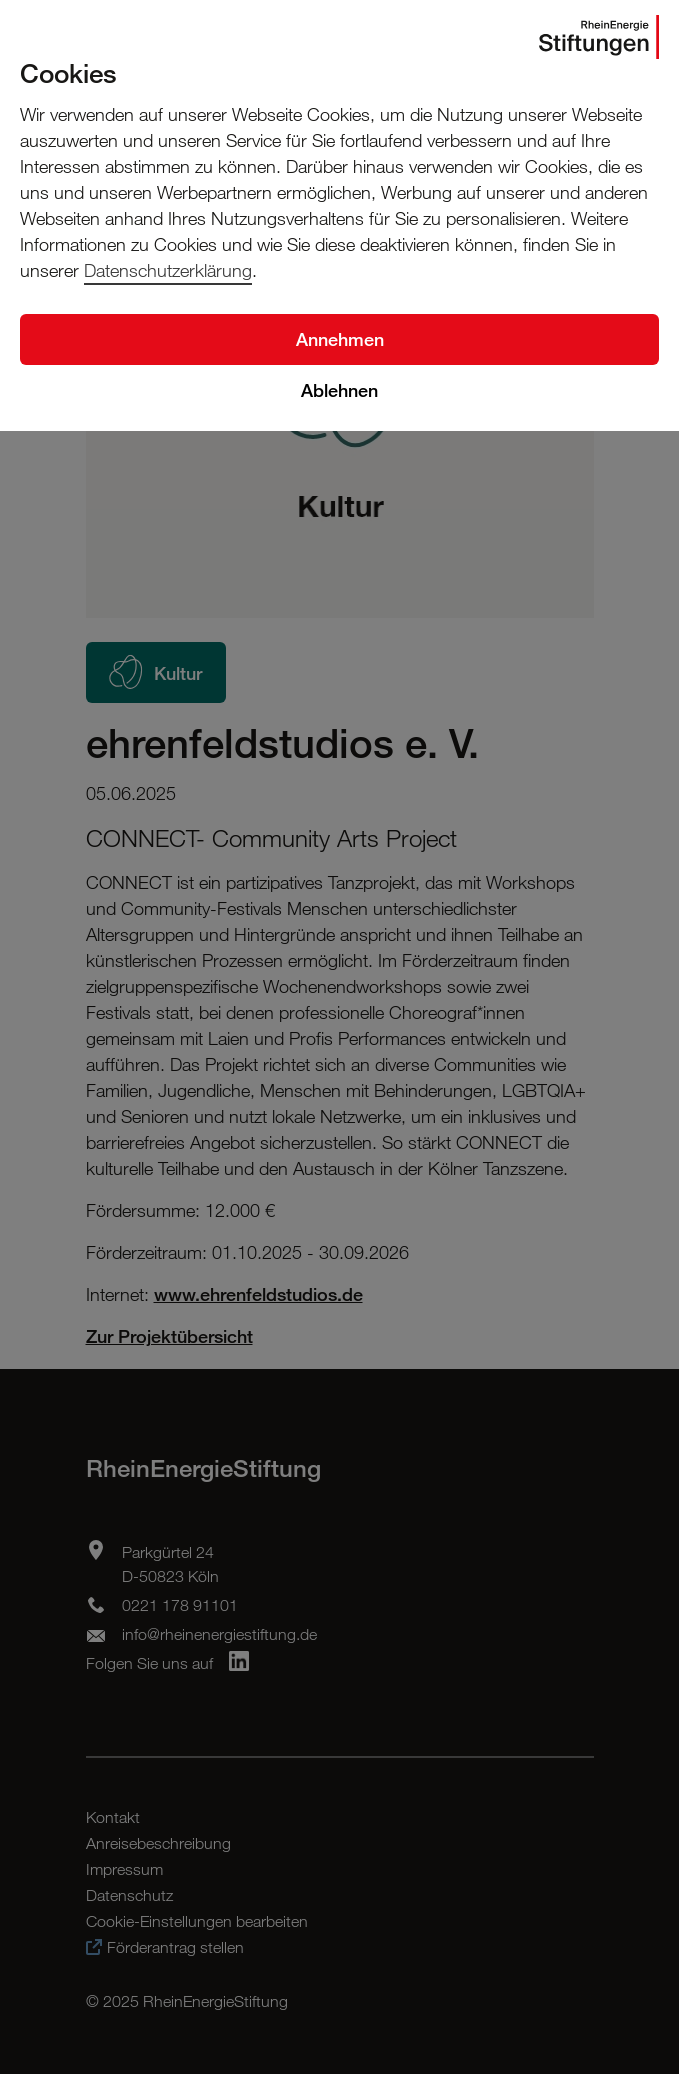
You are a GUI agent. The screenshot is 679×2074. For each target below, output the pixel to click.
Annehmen (340, 339)
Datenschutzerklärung (168, 270)
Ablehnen (339, 390)
